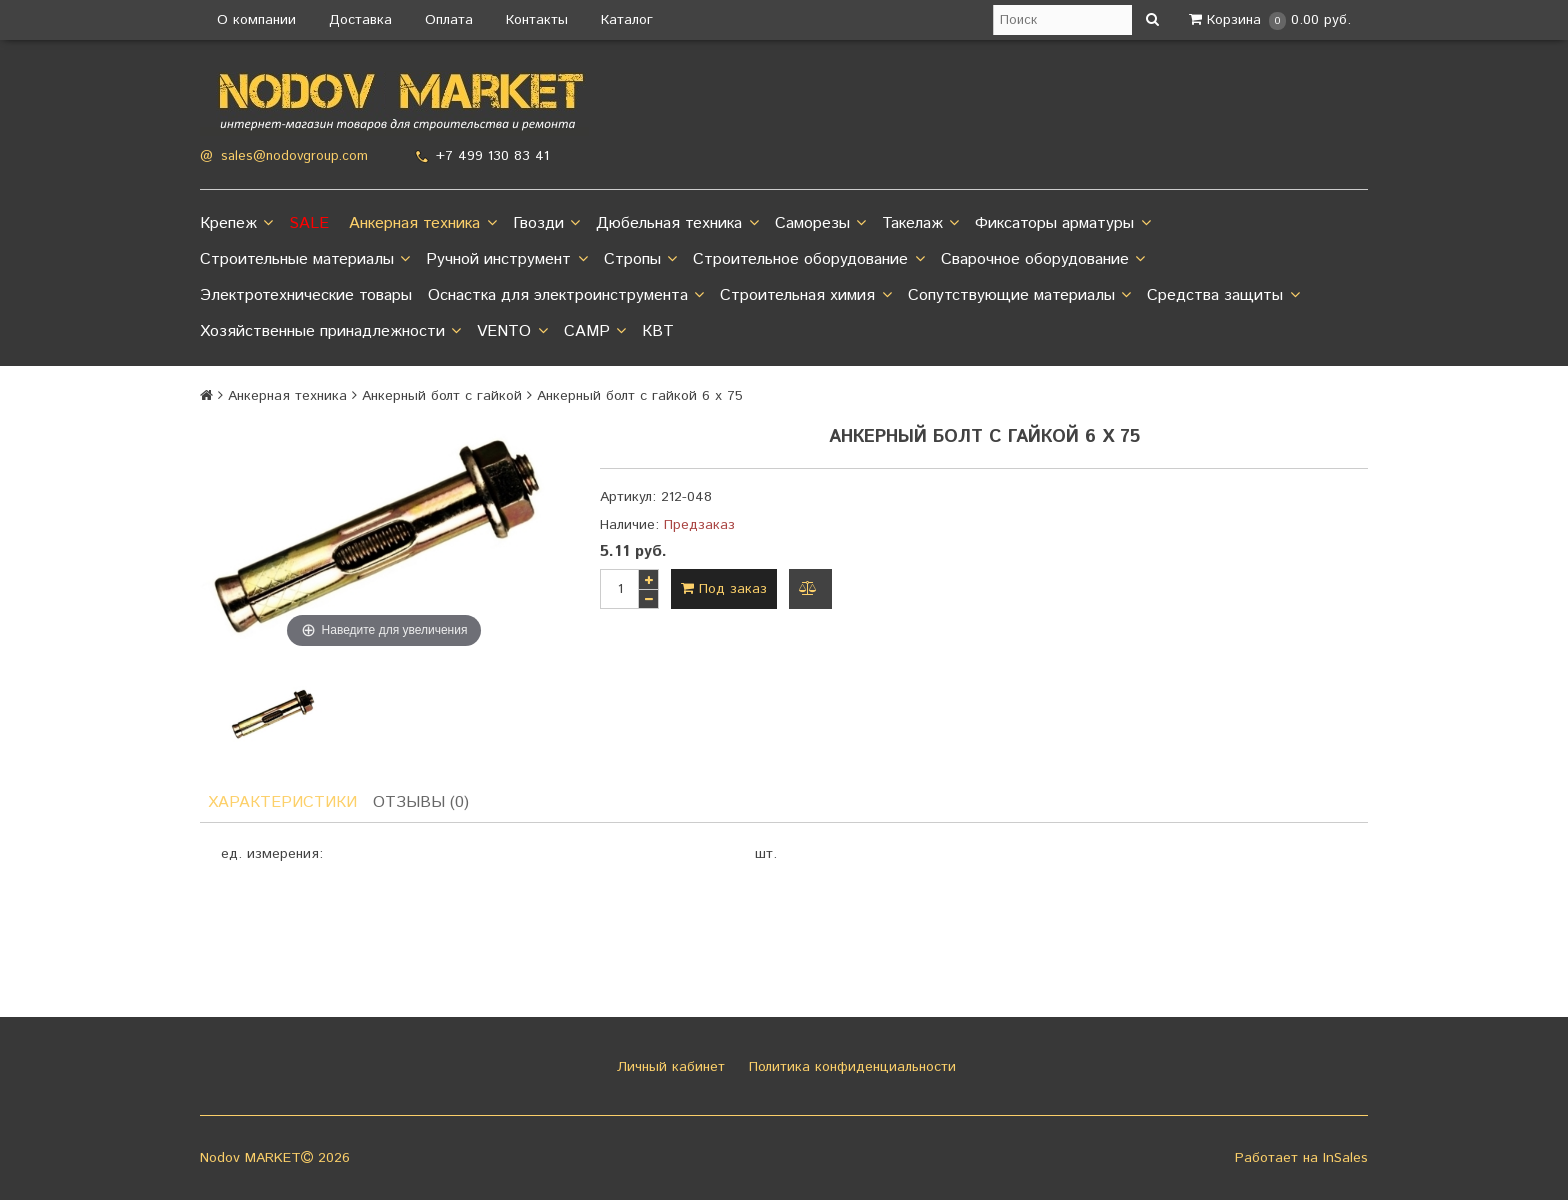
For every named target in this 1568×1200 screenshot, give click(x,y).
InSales (1345, 1158)
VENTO (512, 332)
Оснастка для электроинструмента (566, 296)
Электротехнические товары (306, 295)
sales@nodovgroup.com (294, 156)
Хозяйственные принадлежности (330, 332)
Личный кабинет (668, 1067)
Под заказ (724, 589)
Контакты (537, 20)
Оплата (449, 20)
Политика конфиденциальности (850, 1067)
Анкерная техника (422, 224)
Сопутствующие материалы (1019, 296)
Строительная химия (805, 296)
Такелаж (920, 224)
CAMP (595, 332)
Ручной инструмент (506, 260)
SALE (309, 223)
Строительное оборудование (808, 260)
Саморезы (820, 224)
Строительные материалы (305, 260)
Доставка (360, 20)
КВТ (658, 331)
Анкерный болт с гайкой (442, 396)
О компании (256, 20)
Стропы (640, 260)
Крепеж (236, 224)
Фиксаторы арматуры (1062, 224)
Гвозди (546, 224)
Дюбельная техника (677, 224)
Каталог (627, 20)
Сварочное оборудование (1043, 260)
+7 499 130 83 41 (492, 156)
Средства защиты (1223, 296)
